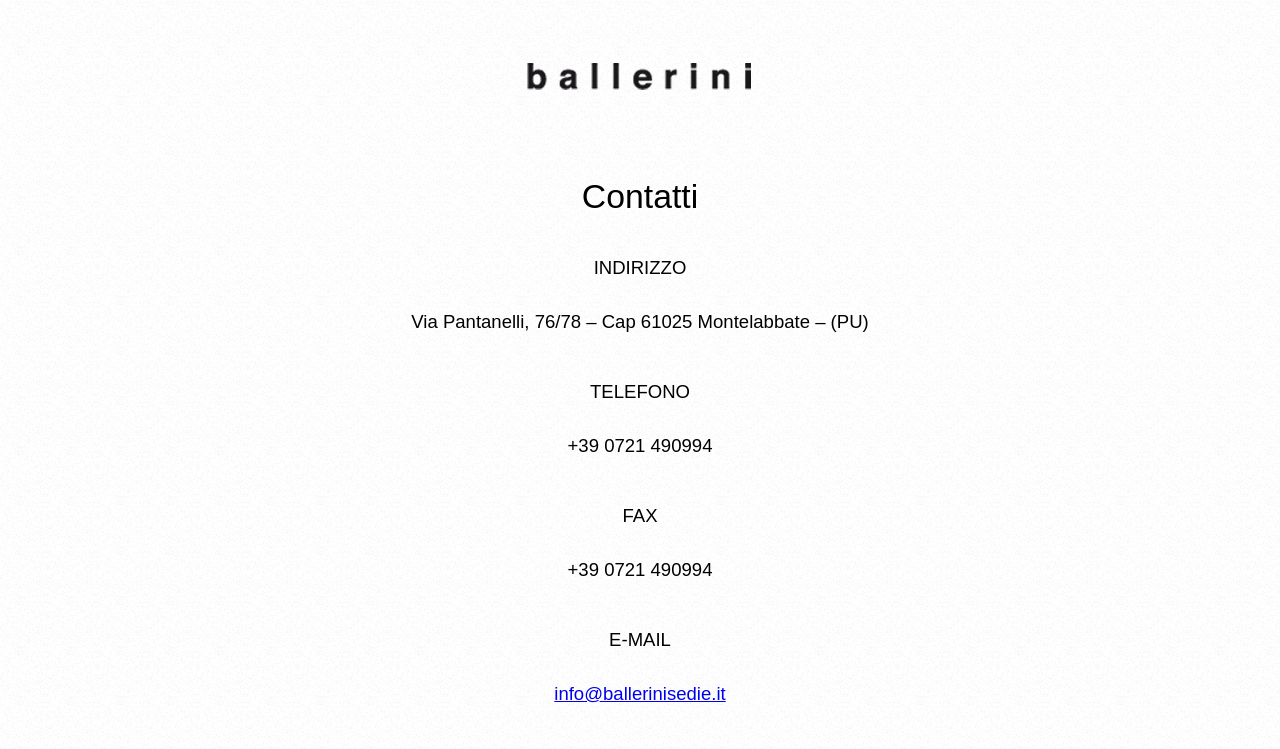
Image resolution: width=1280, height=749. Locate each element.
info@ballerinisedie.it (639, 693)
